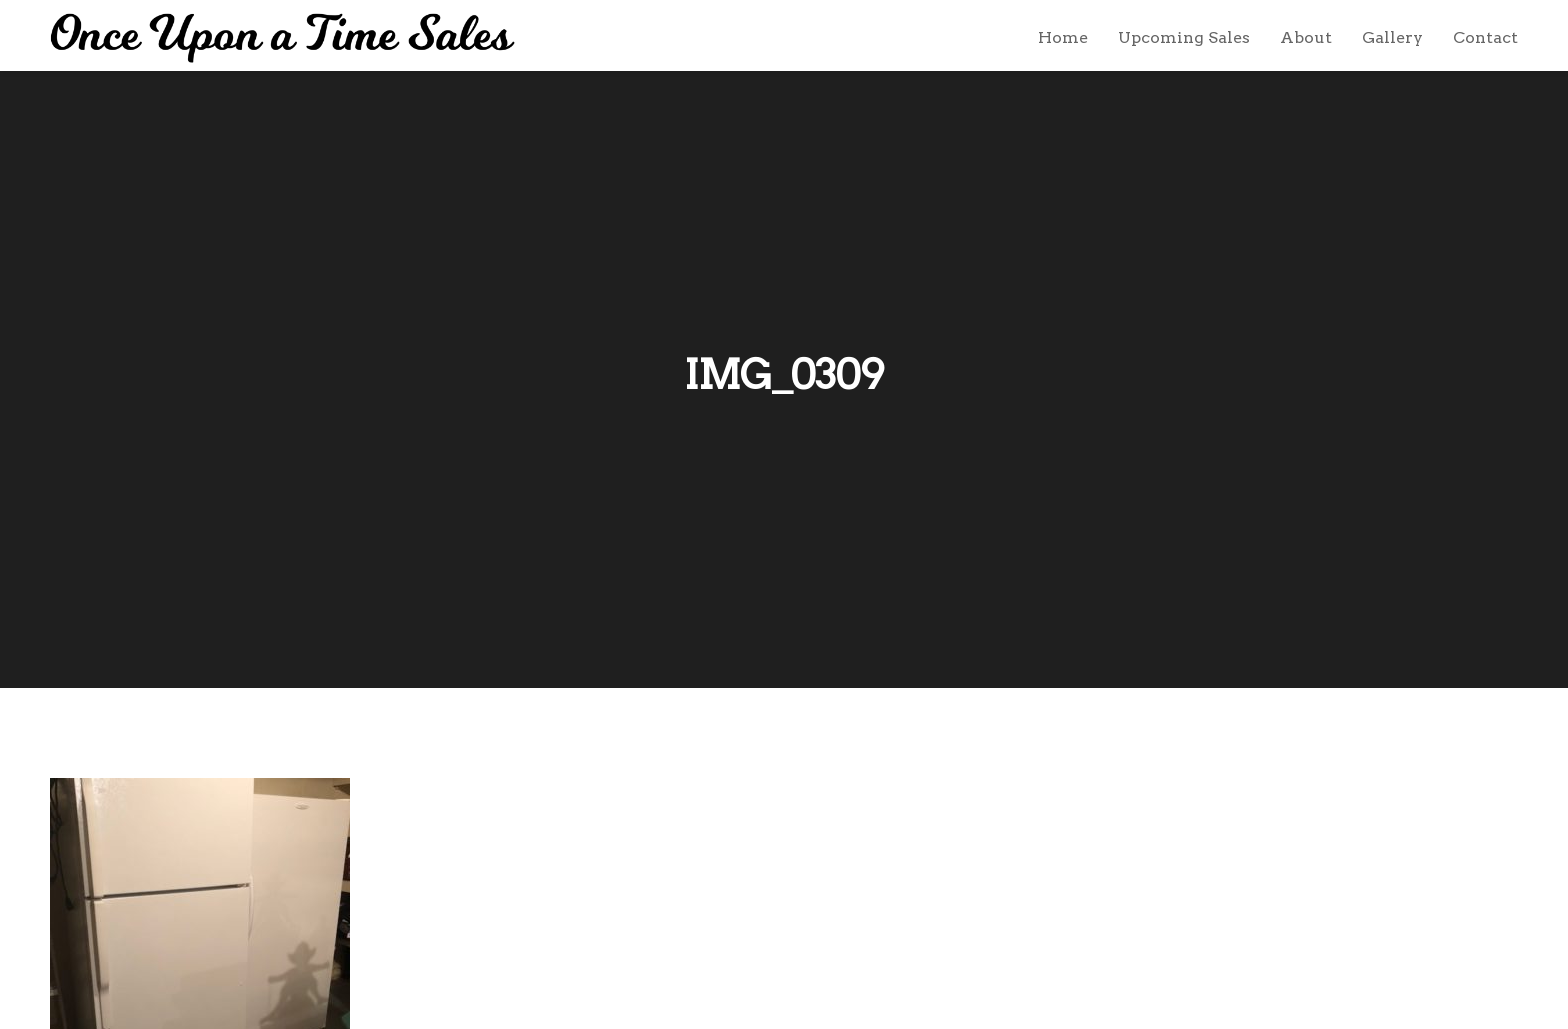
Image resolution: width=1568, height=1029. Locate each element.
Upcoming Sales (1184, 37)
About (1306, 37)
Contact (1485, 37)
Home (1063, 37)
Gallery (1392, 37)
